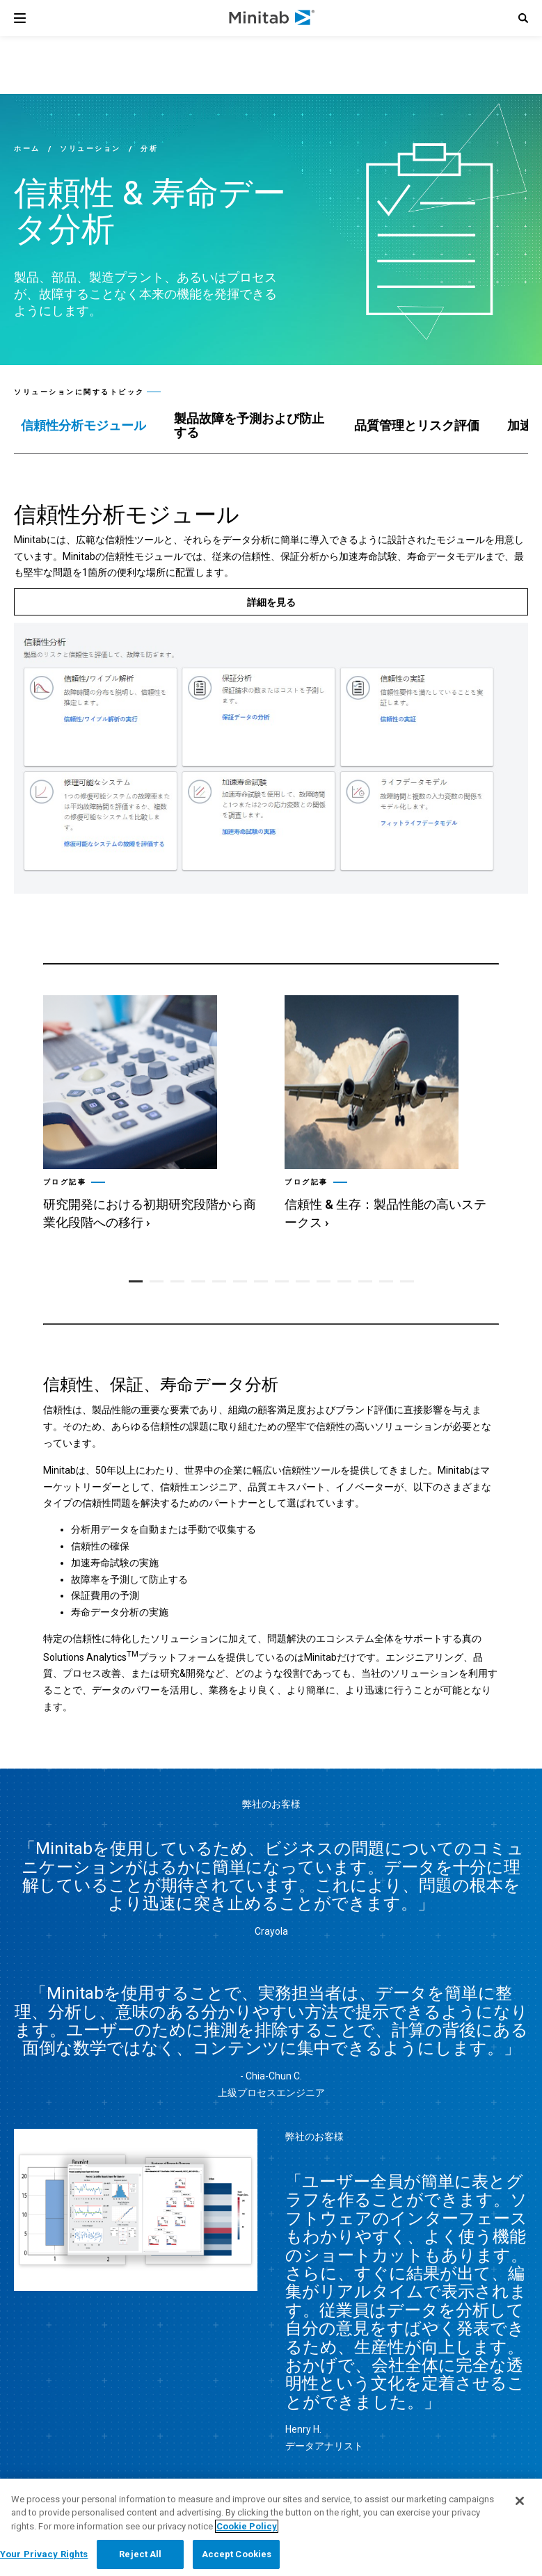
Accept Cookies (237, 2554)
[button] (523, 18)
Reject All (140, 2554)
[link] (139, 2372)
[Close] (519, 2501)
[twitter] (373, 2371)
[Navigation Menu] (20, 18)
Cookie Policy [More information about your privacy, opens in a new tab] (246, 2526)
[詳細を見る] (271, 601)
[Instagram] (462, 2370)
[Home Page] (272, 18)
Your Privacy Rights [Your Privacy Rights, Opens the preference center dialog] (44, 2554)
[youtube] (430, 2371)
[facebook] (402, 2370)
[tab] (83, 425)
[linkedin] (342, 2370)
